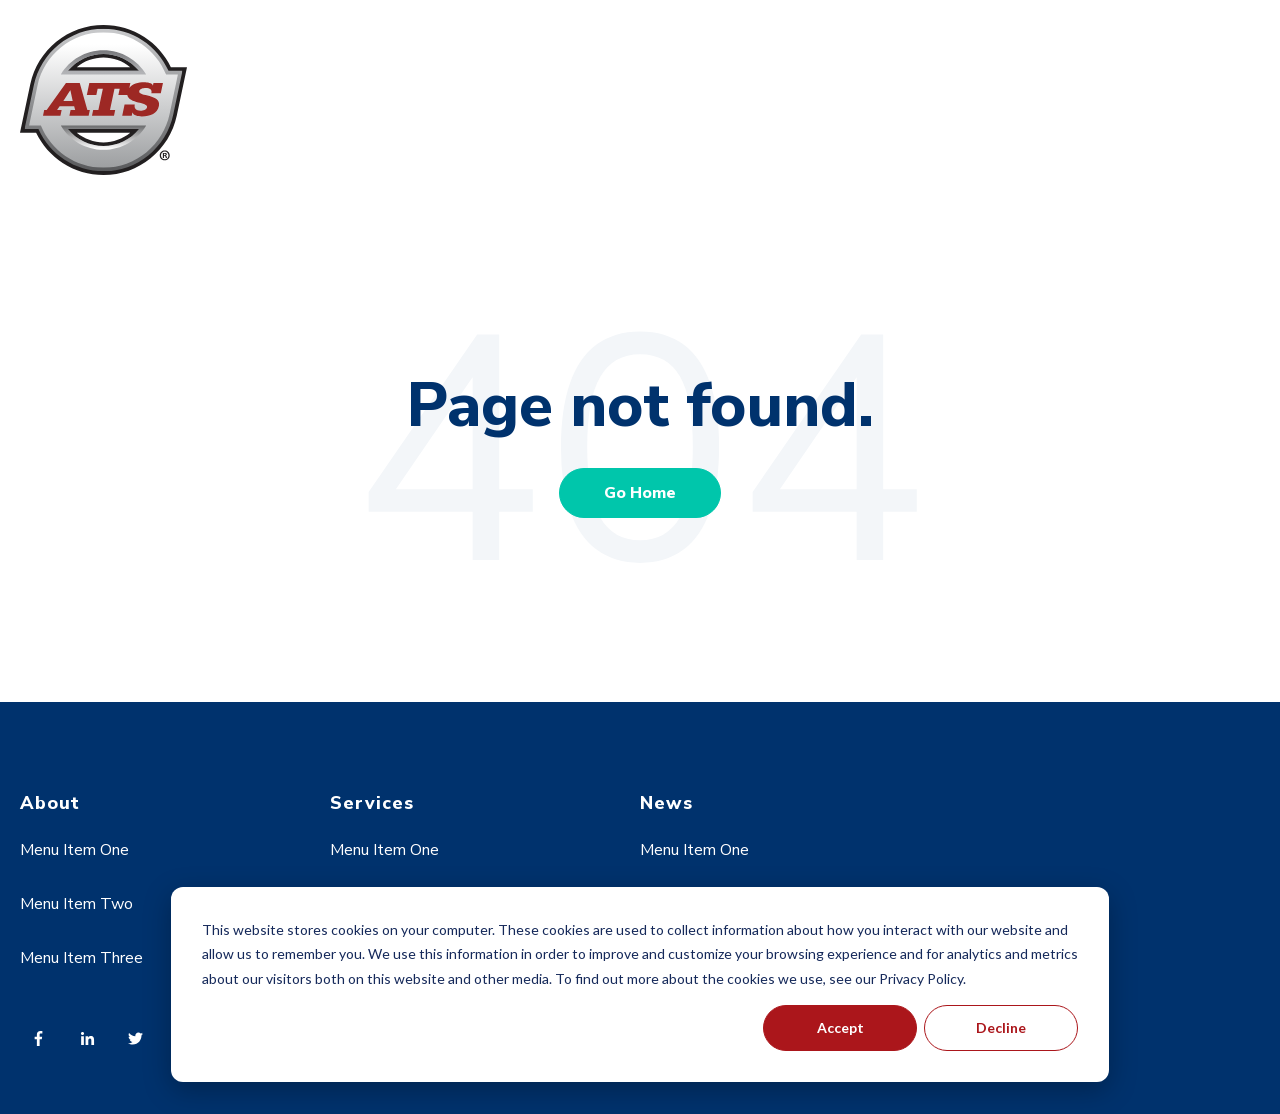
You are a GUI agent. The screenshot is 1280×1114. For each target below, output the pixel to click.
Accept (840, 1027)
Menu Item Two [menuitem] (76, 904)
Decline (1001, 1027)
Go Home (640, 493)
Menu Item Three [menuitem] (81, 958)
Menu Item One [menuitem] (74, 850)
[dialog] (640, 984)
